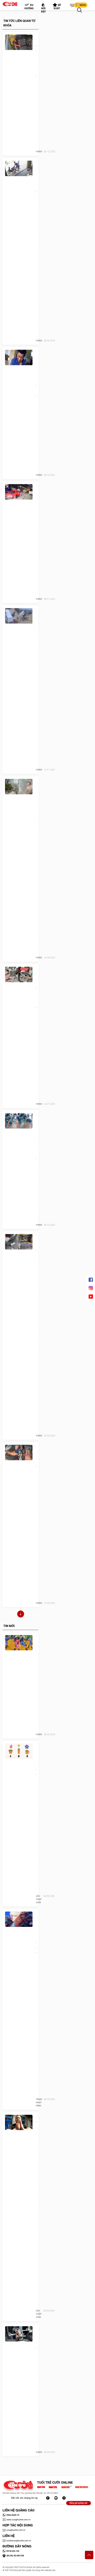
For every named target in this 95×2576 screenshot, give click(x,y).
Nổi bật (43, 8)
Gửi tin (81, 5)
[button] (71, 5)
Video (39, 151)
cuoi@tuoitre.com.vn (14, 2530)
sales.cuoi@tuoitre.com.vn (16, 2519)
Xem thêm (20, 1614)
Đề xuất (57, 6)
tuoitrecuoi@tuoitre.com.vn (17, 2540)
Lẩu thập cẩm (39, 1899)
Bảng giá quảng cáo (78, 2503)
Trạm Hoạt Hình (39, 2102)
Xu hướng (29, 6)
